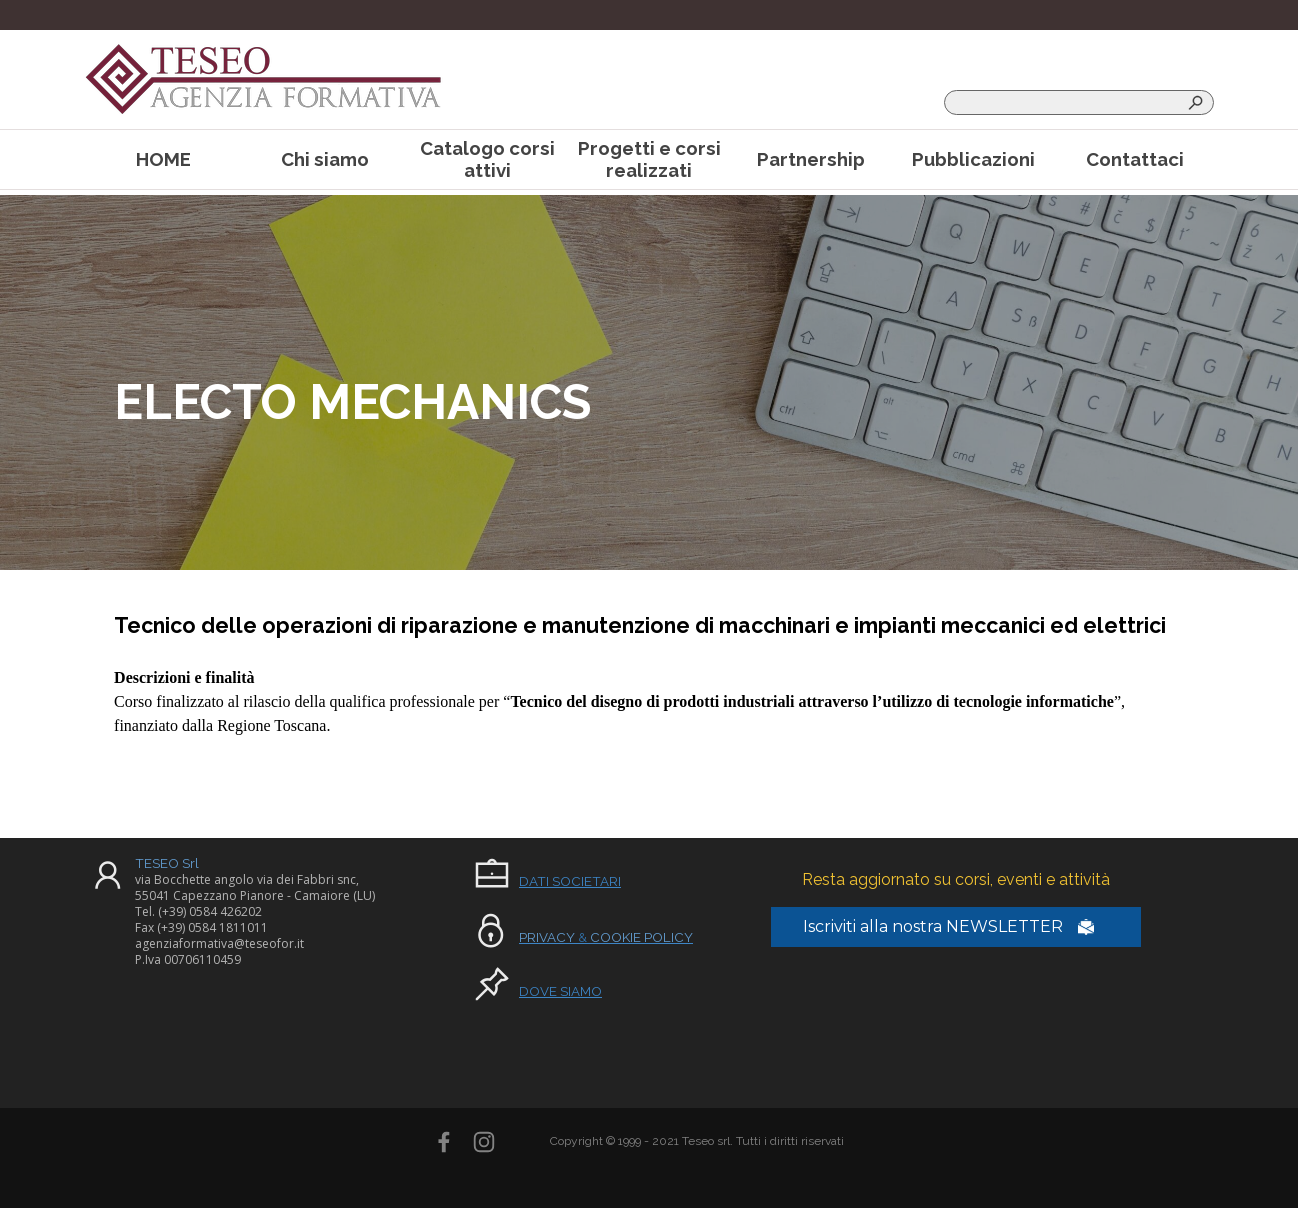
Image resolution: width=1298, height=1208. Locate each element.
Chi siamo (325, 159)
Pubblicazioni (973, 159)
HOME (163, 159)
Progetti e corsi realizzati (649, 159)
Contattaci (1135, 159)
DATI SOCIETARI (570, 881)
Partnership (811, 159)
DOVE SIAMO (560, 991)
